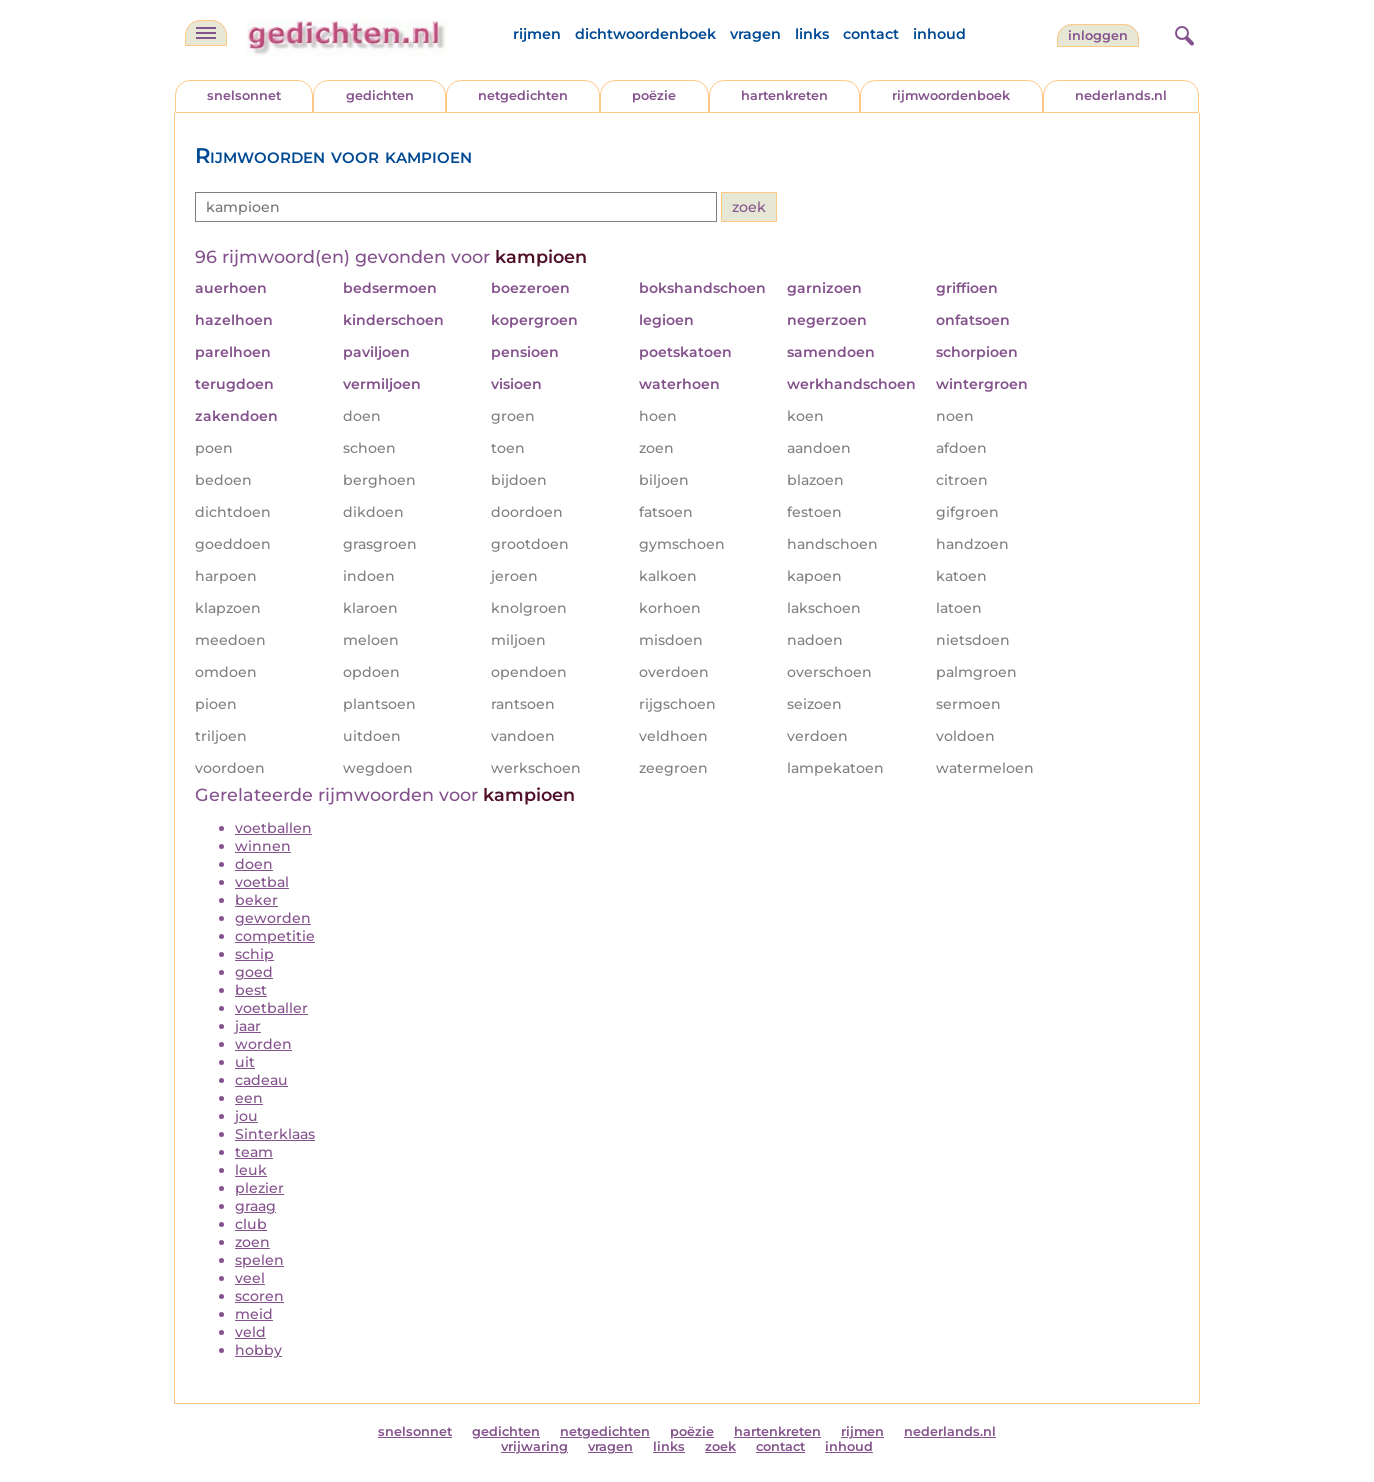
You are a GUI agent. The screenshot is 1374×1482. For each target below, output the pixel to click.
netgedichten (523, 95)
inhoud (939, 34)
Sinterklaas (275, 1134)
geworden (273, 918)
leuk (251, 1170)
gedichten (380, 95)
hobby (258, 1350)
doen (254, 864)
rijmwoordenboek (951, 95)
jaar (248, 1026)
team (254, 1152)
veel (250, 1278)
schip (254, 954)
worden (263, 1044)
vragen (755, 34)
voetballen (273, 828)
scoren (259, 1296)
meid (254, 1314)
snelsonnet (244, 95)
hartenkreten (784, 95)
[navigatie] (206, 33)
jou (246, 1116)
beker (256, 900)
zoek (720, 1446)
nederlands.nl (1121, 95)
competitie (275, 936)
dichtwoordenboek (645, 34)
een (249, 1098)
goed (254, 972)
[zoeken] (1182, 33)
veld (250, 1332)
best (251, 990)
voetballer (271, 1008)
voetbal (262, 882)
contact (871, 34)
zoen (252, 1242)
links (812, 34)
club (251, 1224)
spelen (259, 1260)
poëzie (654, 95)
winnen (263, 846)
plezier (259, 1188)
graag (255, 1206)
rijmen (537, 34)
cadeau (261, 1080)
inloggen (1098, 35)
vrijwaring (534, 1446)
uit (245, 1062)
